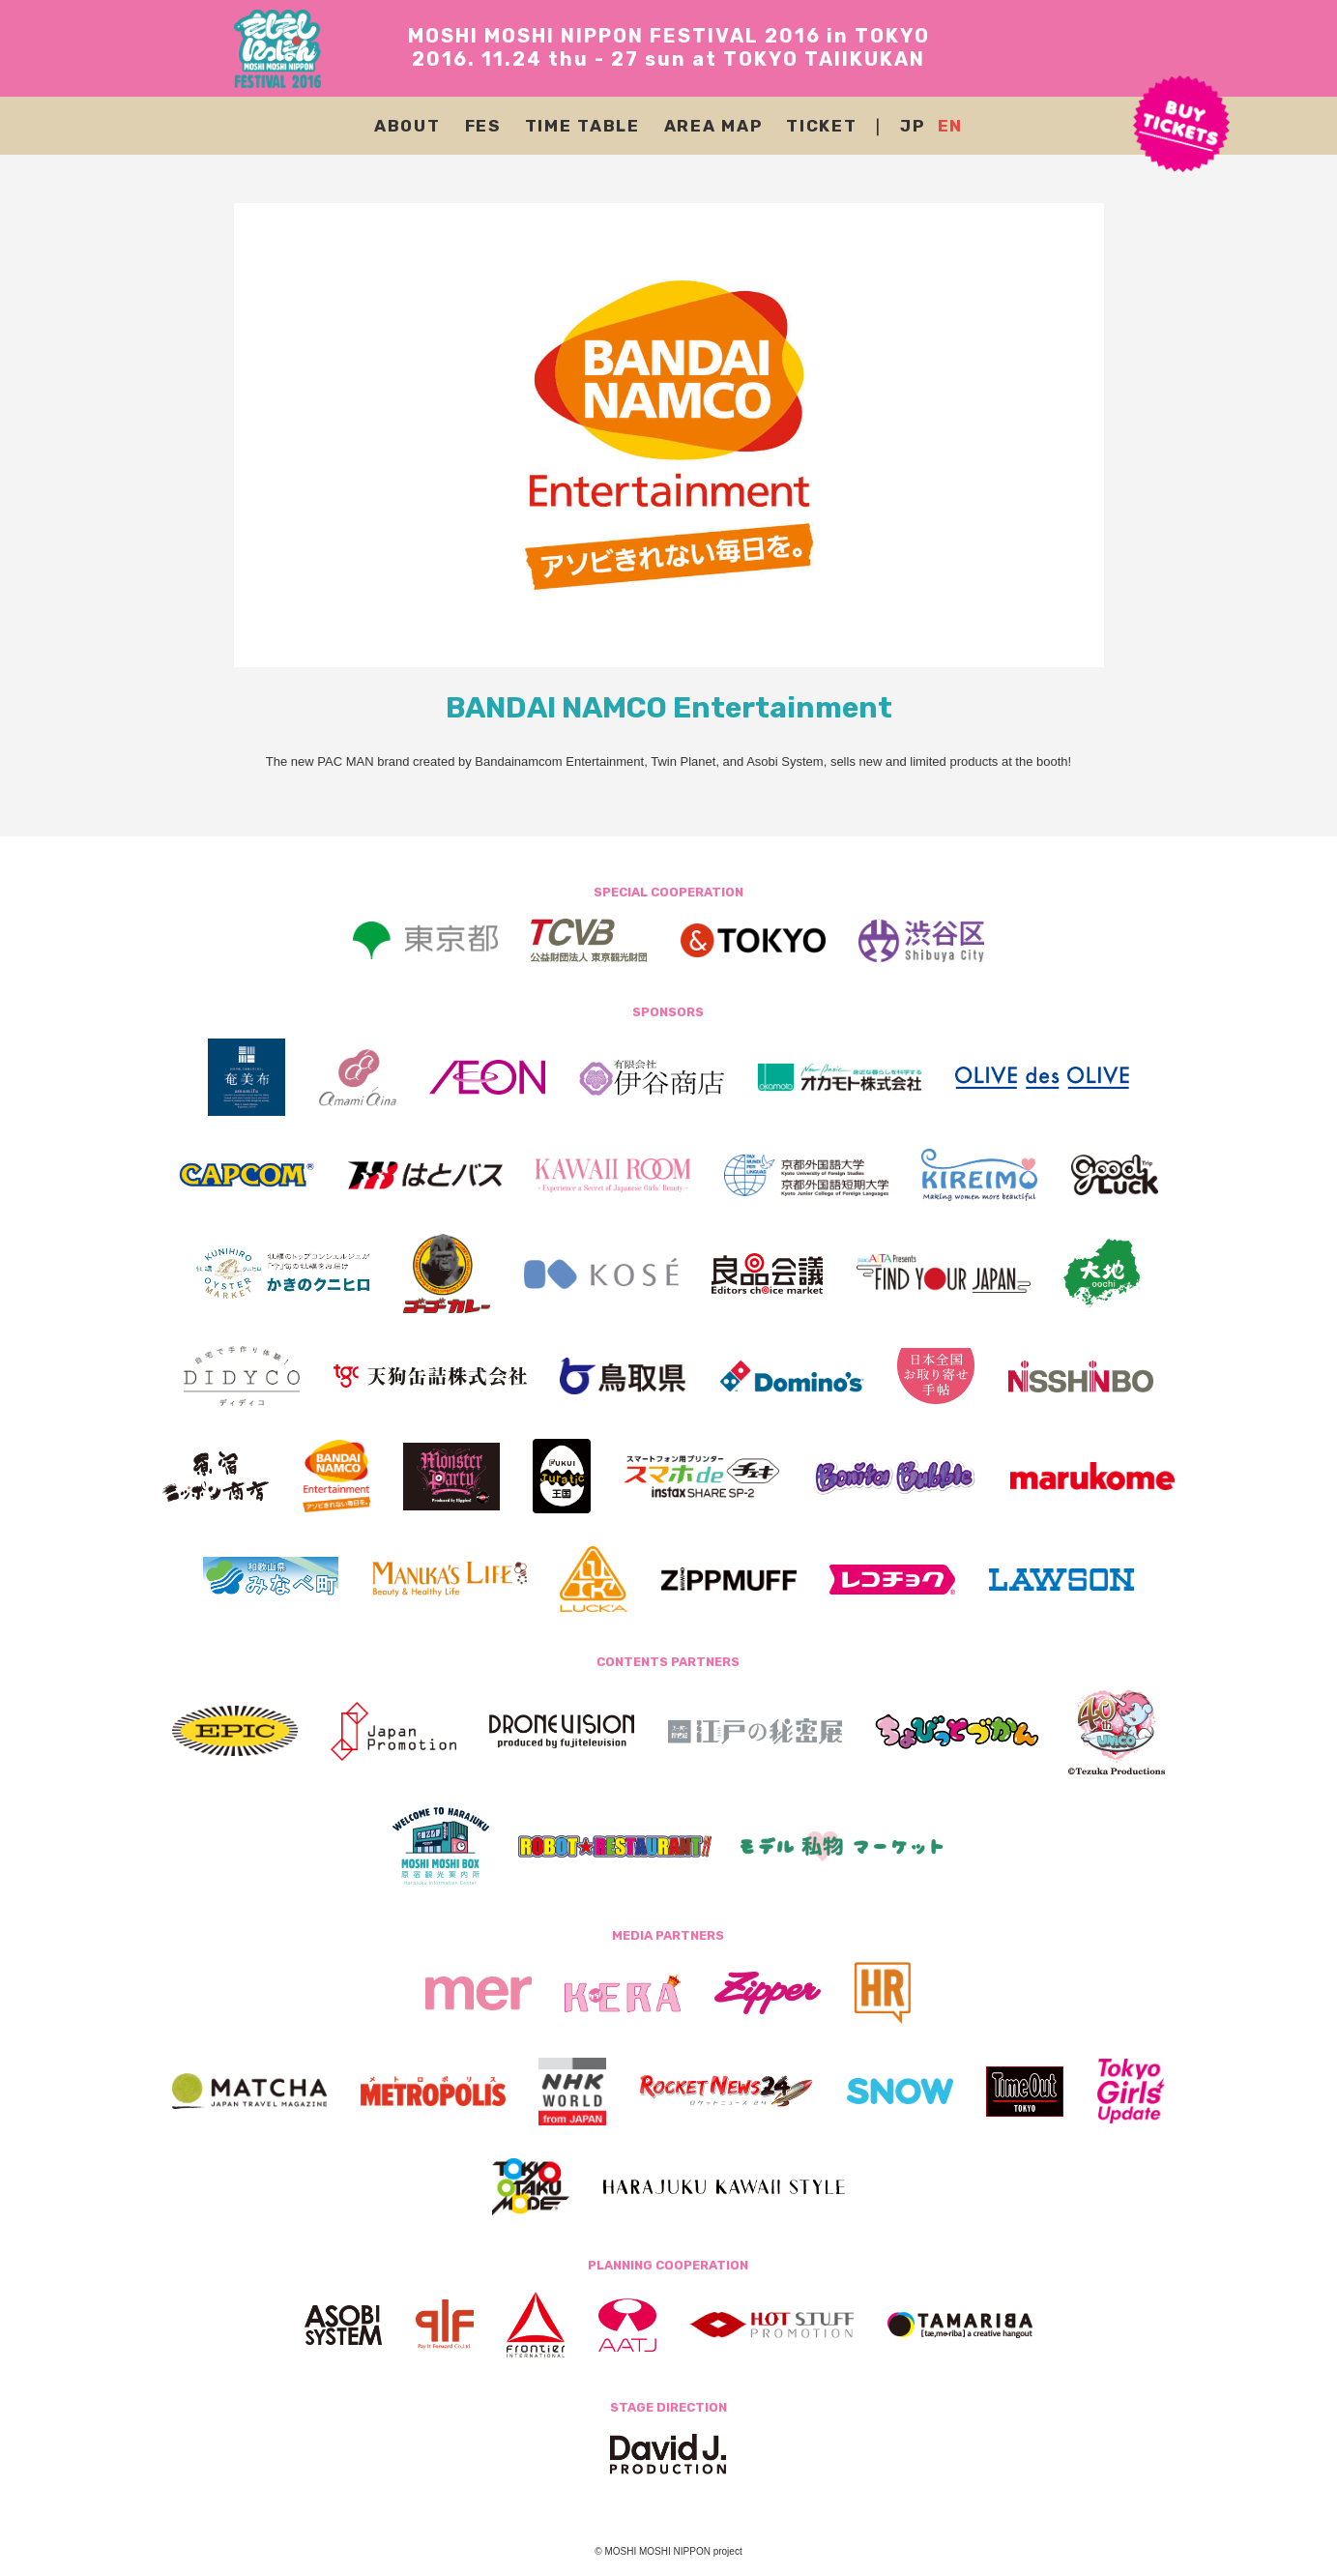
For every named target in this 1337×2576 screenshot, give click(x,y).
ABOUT (407, 125)
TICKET (821, 125)
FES (483, 125)
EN (950, 125)
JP (912, 125)
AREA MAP (713, 125)
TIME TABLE (582, 125)
